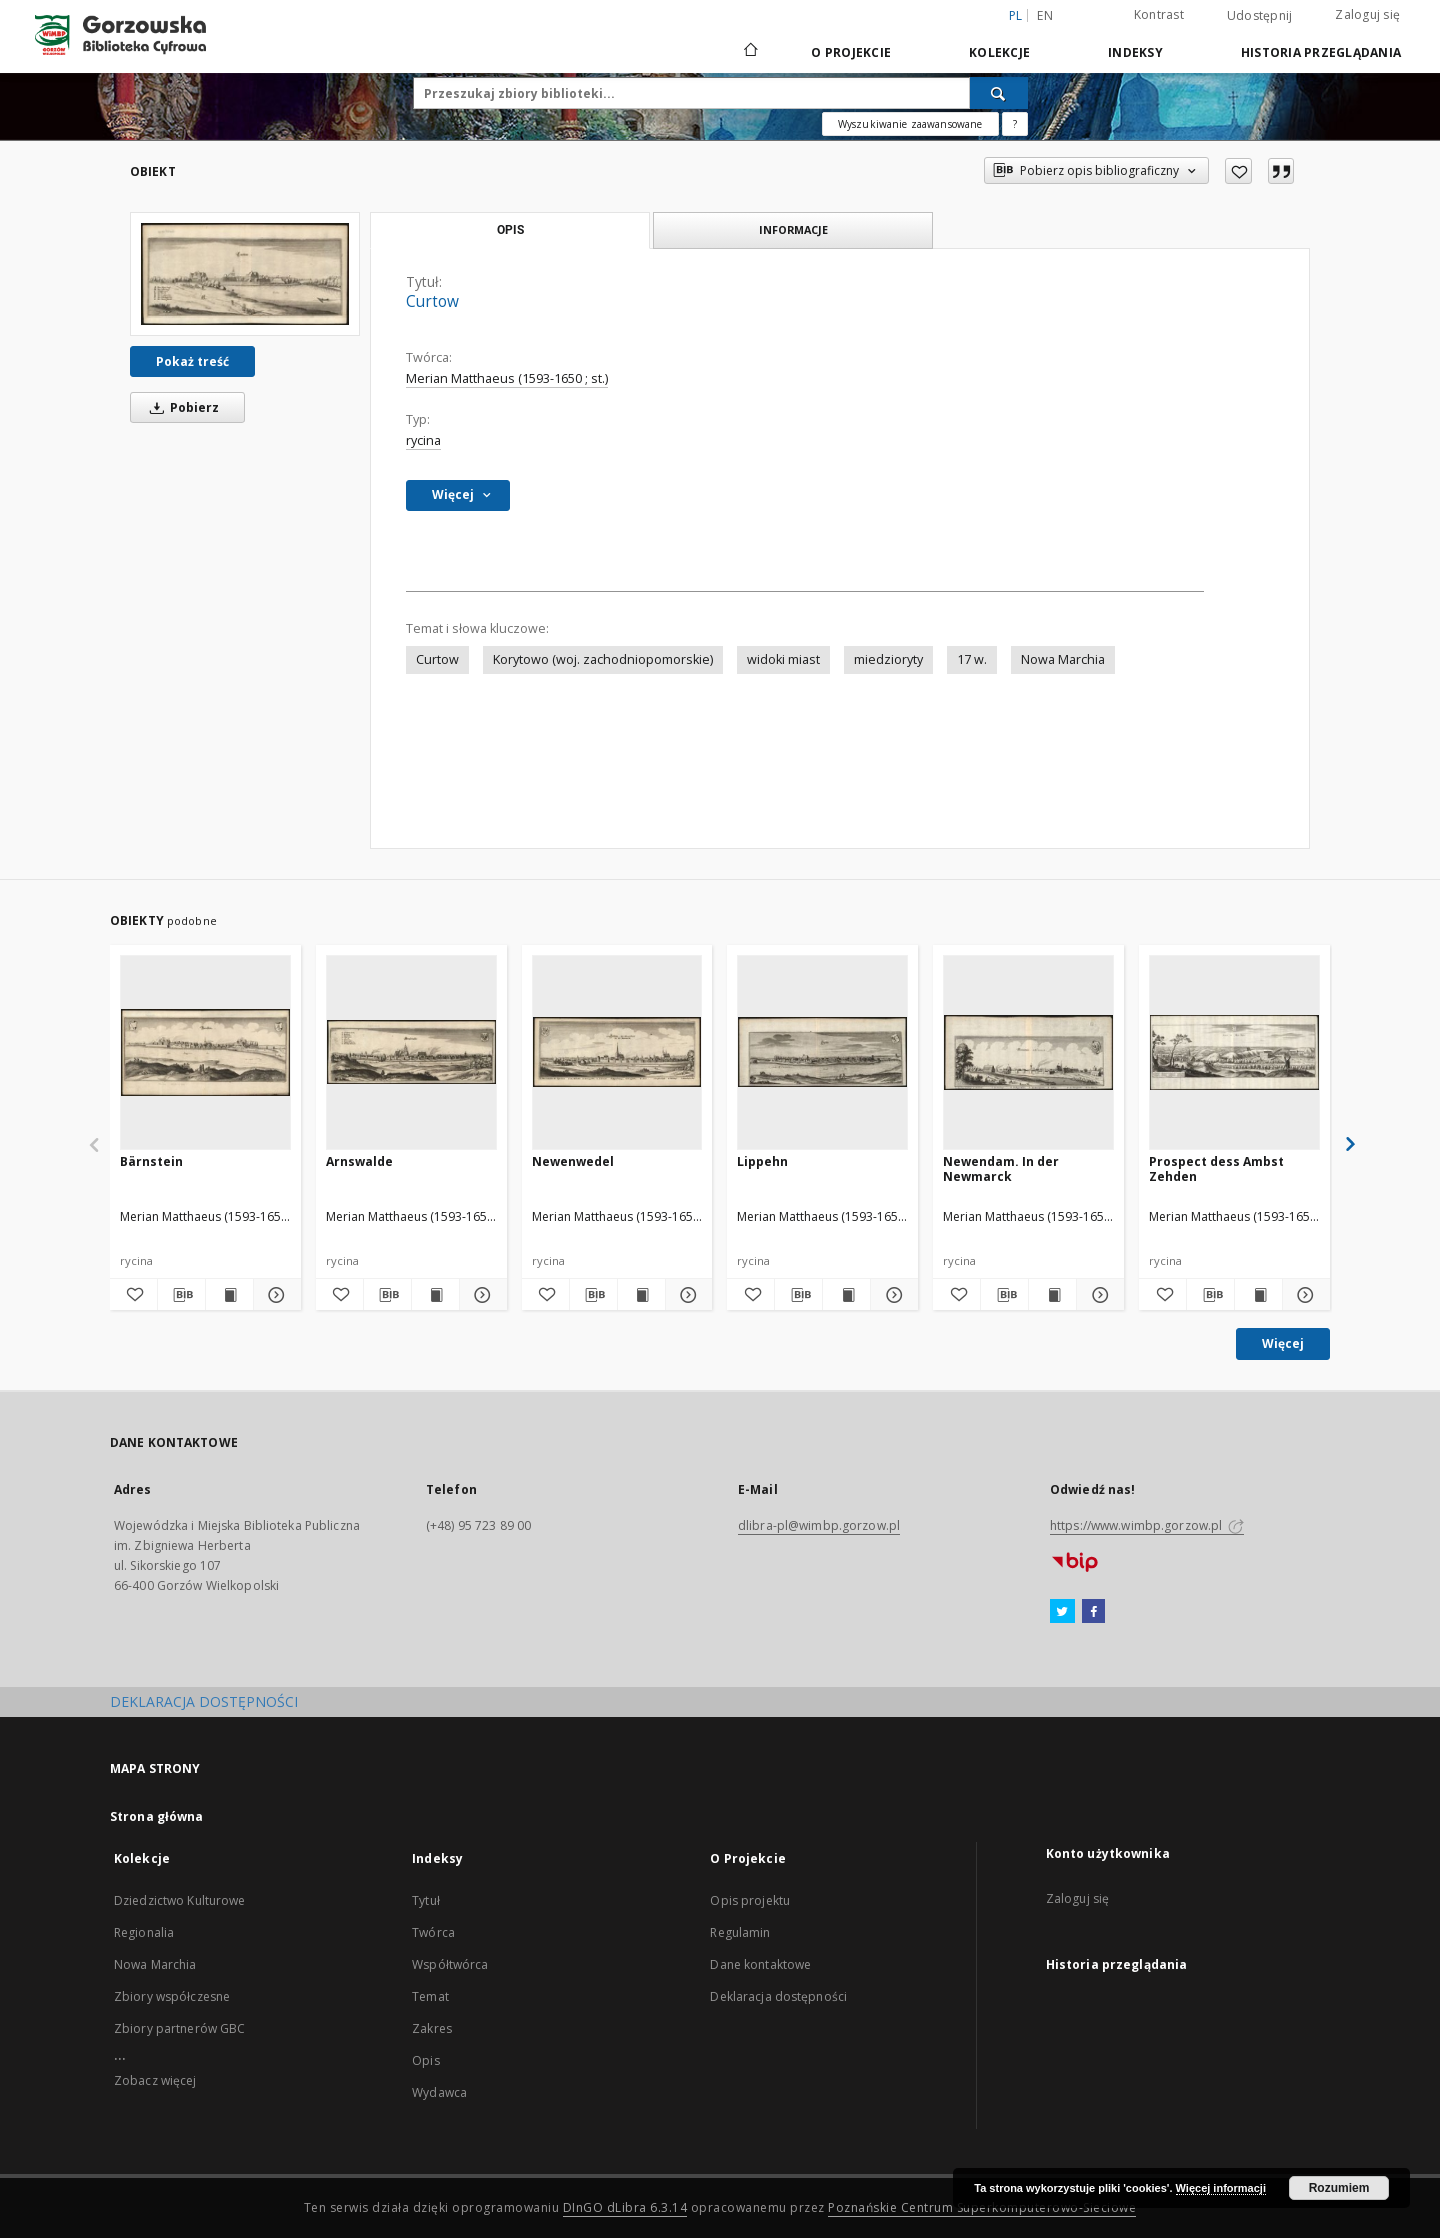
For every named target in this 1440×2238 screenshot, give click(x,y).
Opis (425, 2060)
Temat (430, 1996)
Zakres (432, 2028)
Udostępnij (1260, 16)
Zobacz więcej (155, 2080)
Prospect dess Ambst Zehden (1216, 1168)
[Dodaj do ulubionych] (1238, 171)
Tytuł (426, 1900)
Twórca (433, 1932)
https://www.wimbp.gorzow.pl (1147, 1525)
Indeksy (1135, 52)
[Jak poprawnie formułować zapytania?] (1015, 124)
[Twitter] (1062, 1612)
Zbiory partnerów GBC (179, 2028)
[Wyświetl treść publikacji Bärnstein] (229, 1295)
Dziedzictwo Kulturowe (180, 1900)
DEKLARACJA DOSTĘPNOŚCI (204, 1701)
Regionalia (144, 1932)
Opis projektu (750, 1900)
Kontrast (1159, 14)
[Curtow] (245, 274)
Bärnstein (151, 1161)
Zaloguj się (1367, 14)
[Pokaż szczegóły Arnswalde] (480, 1295)
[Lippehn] (822, 1052)
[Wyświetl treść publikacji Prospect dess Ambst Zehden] (1258, 1295)
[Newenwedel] (617, 1052)
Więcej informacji (1221, 2188)
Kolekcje (999, 52)
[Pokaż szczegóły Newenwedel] (686, 1295)
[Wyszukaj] (999, 93)
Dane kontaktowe (760, 1964)
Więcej (1283, 1343)
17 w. (972, 659)
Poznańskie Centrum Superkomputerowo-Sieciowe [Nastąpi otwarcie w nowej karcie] (982, 2207)
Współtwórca (450, 1964)
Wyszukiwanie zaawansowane (910, 124)
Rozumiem (1339, 2188)
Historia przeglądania (1321, 52)
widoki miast (783, 659)
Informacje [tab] (793, 229)
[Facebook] (1093, 1612)
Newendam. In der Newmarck (1001, 1168)
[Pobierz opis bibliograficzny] (181, 1295)
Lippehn (762, 1161)
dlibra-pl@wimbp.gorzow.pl (819, 1525)
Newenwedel (573, 1161)
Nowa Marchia (1063, 659)
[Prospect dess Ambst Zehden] (1234, 1052)
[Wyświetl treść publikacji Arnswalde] (435, 1295)
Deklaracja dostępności (778, 1996)
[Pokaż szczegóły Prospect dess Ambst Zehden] (1303, 1295)
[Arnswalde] (411, 1052)
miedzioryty (888, 659)
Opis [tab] (510, 230)
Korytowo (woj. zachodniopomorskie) (603, 659)
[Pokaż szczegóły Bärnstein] (274, 1295)
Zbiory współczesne (172, 1996)
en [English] (1045, 15)
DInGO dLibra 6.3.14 (625, 2207)
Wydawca (439, 2092)
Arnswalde (359, 1161)
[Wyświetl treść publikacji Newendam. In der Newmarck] (1052, 1295)
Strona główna (157, 1816)
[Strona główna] (749, 52)
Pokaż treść (192, 361)
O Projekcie (851, 52)
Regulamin (740, 1932)
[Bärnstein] (205, 1052)
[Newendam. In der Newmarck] (1028, 1052)
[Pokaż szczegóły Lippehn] (891, 1295)
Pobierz (181, 407)
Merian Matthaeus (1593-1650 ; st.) (507, 378)
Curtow (437, 659)
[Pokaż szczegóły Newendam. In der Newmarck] (1097, 1295)
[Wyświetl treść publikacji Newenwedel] (641, 1295)
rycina (423, 440)
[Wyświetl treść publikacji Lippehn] (846, 1295)
